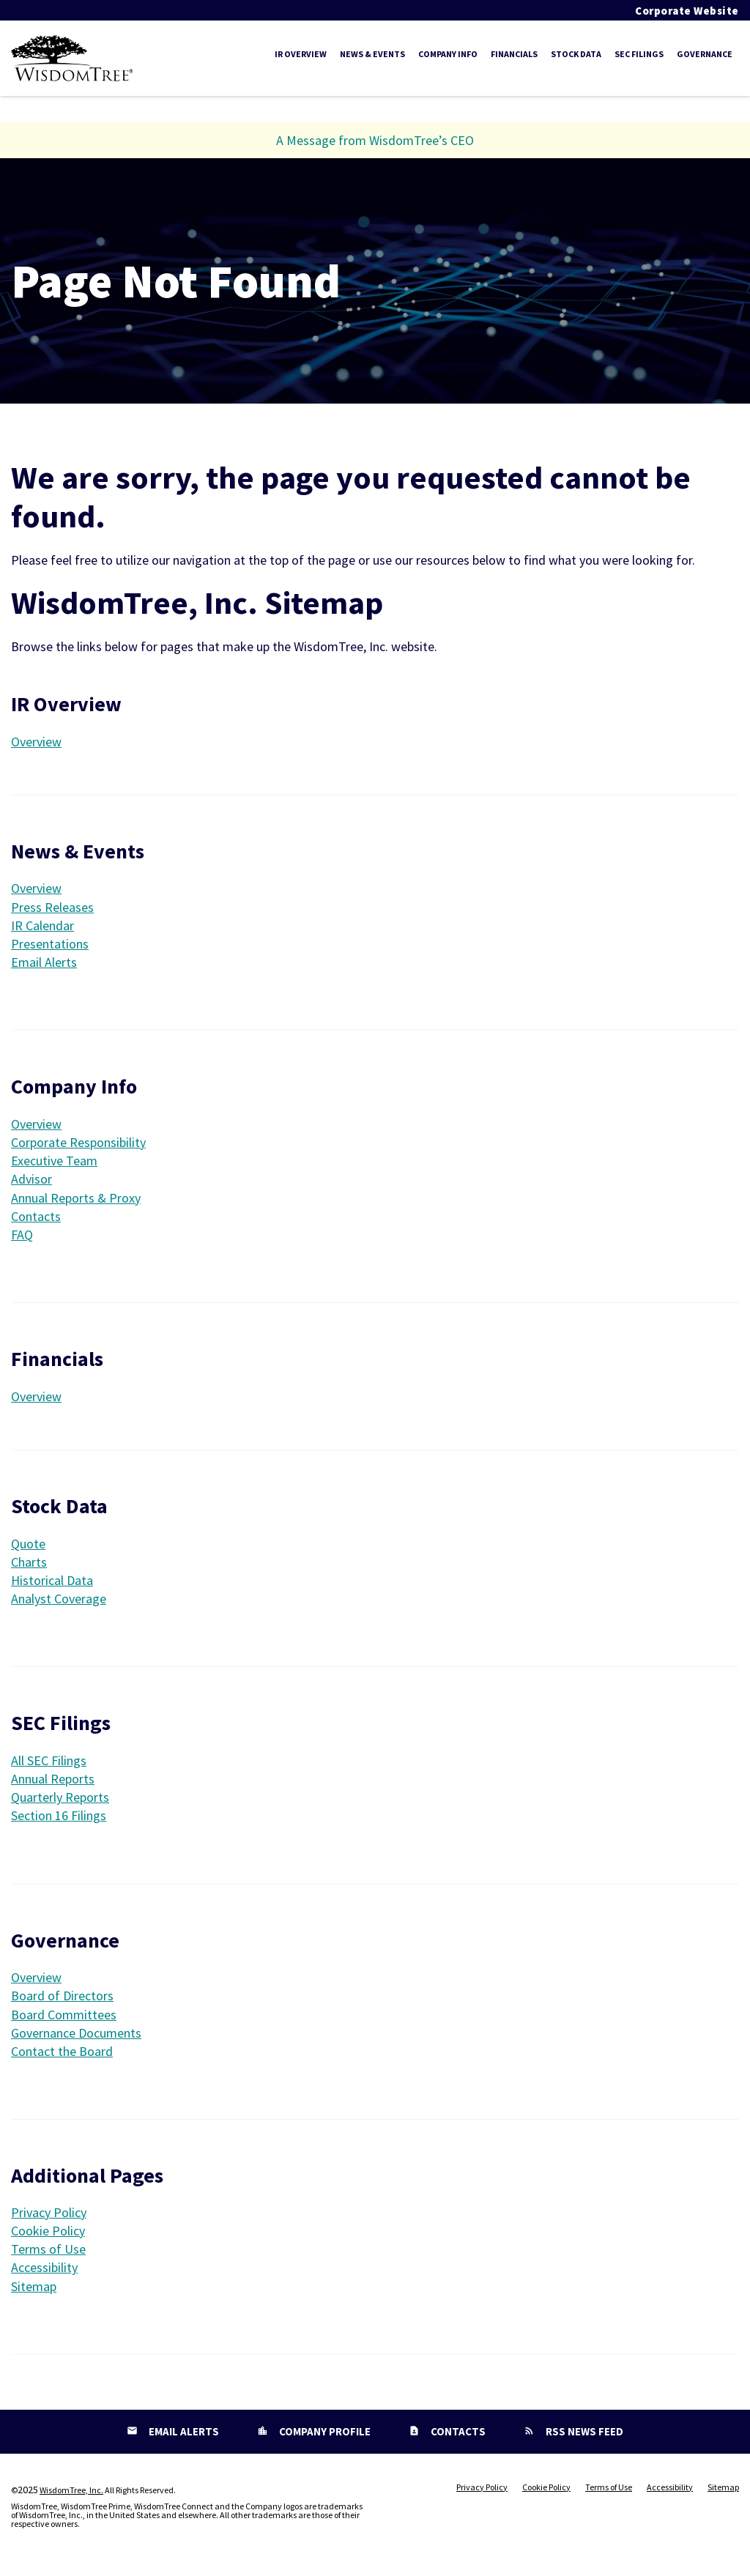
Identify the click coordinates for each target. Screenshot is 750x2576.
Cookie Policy (48, 2234)
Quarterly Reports (60, 1800)
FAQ (22, 1238)
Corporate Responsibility (78, 1145)
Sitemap (33, 2290)
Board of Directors (62, 1999)
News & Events (372, 53)
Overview (42, 745)
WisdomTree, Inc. (71, 2493)
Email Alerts (44, 965)
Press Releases (52, 910)
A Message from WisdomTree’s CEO (375, 144)
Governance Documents (76, 2036)
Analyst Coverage (58, 1602)
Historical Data (52, 1583)
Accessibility (44, 2271)
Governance (704, 53)
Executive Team (54, 1164)
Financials (514, 53)
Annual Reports (52, 1782)
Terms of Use (48, 2252)
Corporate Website (687, 10)
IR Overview (301, 53)
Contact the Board (62, 2054)
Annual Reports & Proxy (76, 1201)
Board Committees (63, 2018)
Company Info (448, 53)
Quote (28, 1547)
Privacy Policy (48, 2216)
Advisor (31, 1182)
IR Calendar (42, 929)
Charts (29, 1565)
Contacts (36, 1219)
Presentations (50, 947)
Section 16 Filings (58, 1819)
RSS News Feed (583, 2435)
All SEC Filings (48, 1764)
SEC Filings (639, 53)
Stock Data (576, 53)
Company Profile (324, 2435)
